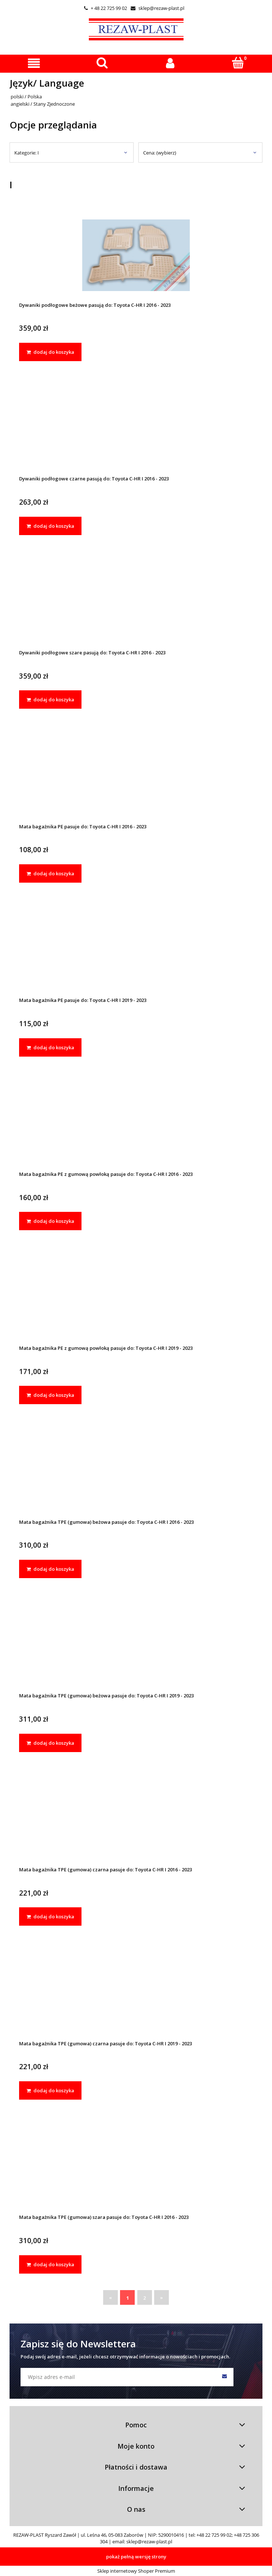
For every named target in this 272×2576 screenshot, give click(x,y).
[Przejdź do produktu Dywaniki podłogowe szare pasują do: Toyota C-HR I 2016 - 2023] (136, 603)
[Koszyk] (238, 63)
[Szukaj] (101, 63)
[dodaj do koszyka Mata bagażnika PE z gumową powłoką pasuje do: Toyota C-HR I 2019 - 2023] (50, 1395)
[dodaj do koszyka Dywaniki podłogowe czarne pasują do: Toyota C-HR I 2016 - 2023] (50, 526)
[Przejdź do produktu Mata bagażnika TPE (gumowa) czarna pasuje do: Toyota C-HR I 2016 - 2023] (136, 1820)
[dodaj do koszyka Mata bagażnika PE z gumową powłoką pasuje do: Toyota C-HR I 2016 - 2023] (50, 1221)
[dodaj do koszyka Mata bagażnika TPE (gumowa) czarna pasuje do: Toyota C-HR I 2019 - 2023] (50, 2090)
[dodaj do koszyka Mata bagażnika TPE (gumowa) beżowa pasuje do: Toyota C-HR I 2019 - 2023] (50, 1743)
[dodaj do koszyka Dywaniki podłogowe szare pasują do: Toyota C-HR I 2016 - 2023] (50, 699)
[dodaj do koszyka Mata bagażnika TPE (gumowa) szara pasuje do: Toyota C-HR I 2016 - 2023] (50, 2264)
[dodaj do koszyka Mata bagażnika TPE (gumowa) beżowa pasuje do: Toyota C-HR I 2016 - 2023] (50, 1569)
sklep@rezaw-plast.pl (157, 8)
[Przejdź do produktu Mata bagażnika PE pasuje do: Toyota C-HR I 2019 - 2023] (136, 951)
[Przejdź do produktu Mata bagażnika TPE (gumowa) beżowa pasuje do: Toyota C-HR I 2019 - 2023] (136, 1646)
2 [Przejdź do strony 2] (144, 2298)
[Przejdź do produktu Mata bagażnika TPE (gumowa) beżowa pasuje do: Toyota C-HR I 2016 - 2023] (136, 1472)
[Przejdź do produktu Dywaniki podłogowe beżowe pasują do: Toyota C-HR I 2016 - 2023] (136, 255)
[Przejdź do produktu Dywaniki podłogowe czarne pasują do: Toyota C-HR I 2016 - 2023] (136, 429)
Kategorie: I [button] (26, 152)
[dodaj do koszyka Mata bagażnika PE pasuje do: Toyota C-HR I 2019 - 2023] (50, 1047)
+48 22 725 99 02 (214, 2535)
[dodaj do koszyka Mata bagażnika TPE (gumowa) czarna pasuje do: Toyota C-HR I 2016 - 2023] (50, 1916)
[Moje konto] (170, 63)
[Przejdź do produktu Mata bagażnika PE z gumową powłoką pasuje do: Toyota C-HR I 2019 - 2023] (136, 1298)
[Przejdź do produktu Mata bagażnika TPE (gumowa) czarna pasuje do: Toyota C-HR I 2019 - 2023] (136, 1994)
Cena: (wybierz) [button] (159, 152)
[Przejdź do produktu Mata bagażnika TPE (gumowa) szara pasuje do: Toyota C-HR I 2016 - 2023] (136, 2167)
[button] (34, 63)
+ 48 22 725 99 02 (105, 8)
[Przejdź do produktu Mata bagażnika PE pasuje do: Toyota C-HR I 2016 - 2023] (136, 777)
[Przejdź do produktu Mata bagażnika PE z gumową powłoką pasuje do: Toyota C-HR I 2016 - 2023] (136, 1124)
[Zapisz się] (224, 2377)
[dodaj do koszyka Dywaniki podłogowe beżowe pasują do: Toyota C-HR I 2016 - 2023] (50, 352)
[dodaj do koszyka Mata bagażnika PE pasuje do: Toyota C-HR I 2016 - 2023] (50, 873)
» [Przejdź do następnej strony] (161, 2297)
